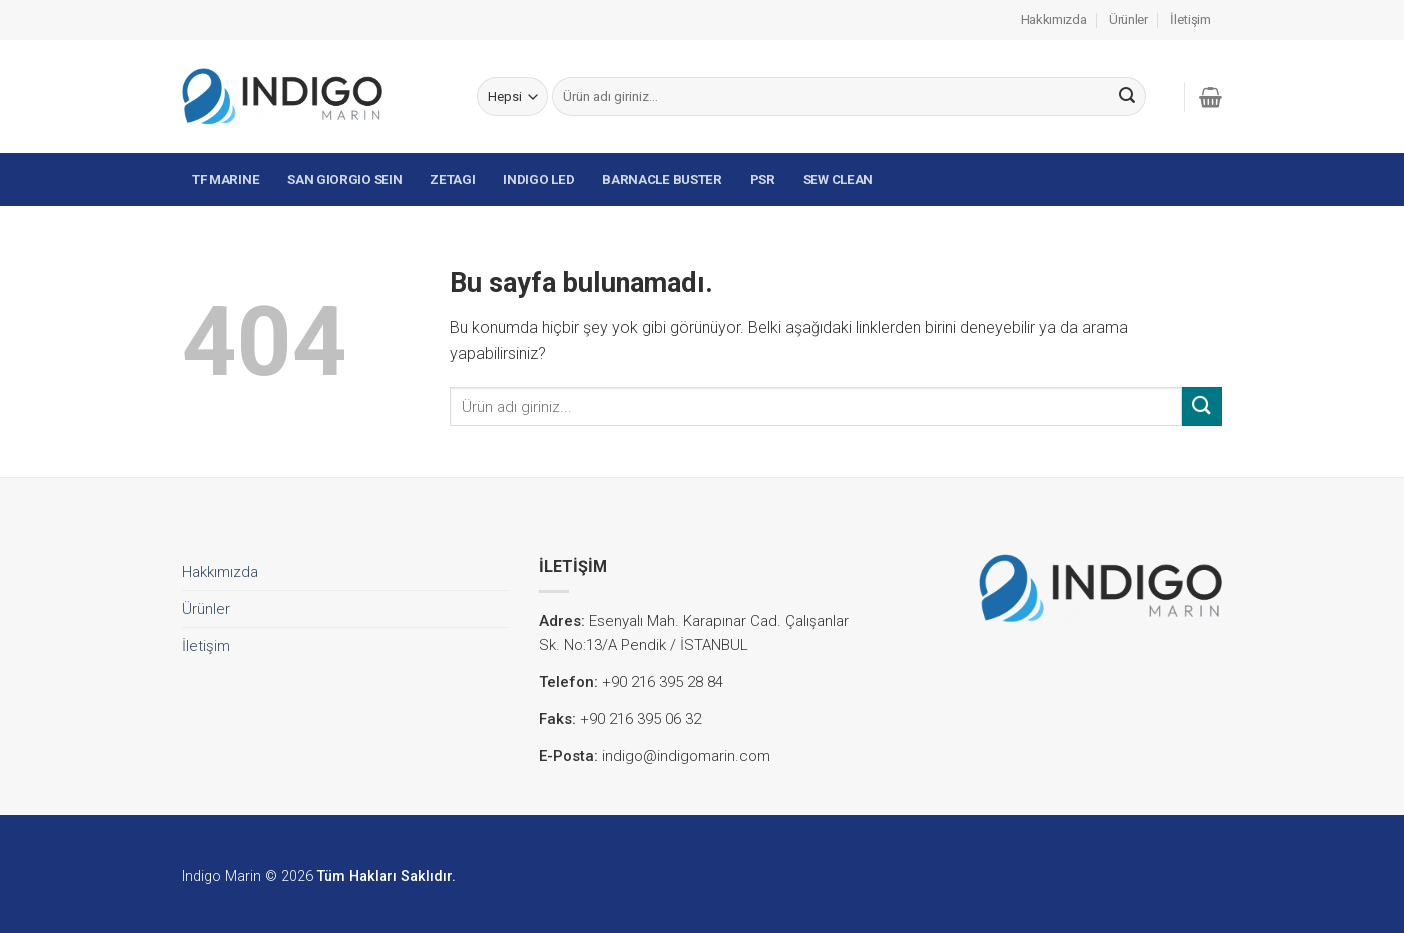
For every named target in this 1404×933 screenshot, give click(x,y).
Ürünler (1128, 19)
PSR (762, 179)
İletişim (1190, 19)
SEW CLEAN (838, 179)
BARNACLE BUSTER (662, 179)
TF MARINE (225, 179)
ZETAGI (452, 179)
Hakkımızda (1054, 19)
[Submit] (1127, 97)
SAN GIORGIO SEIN (344, 179)
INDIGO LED (538, 179)
